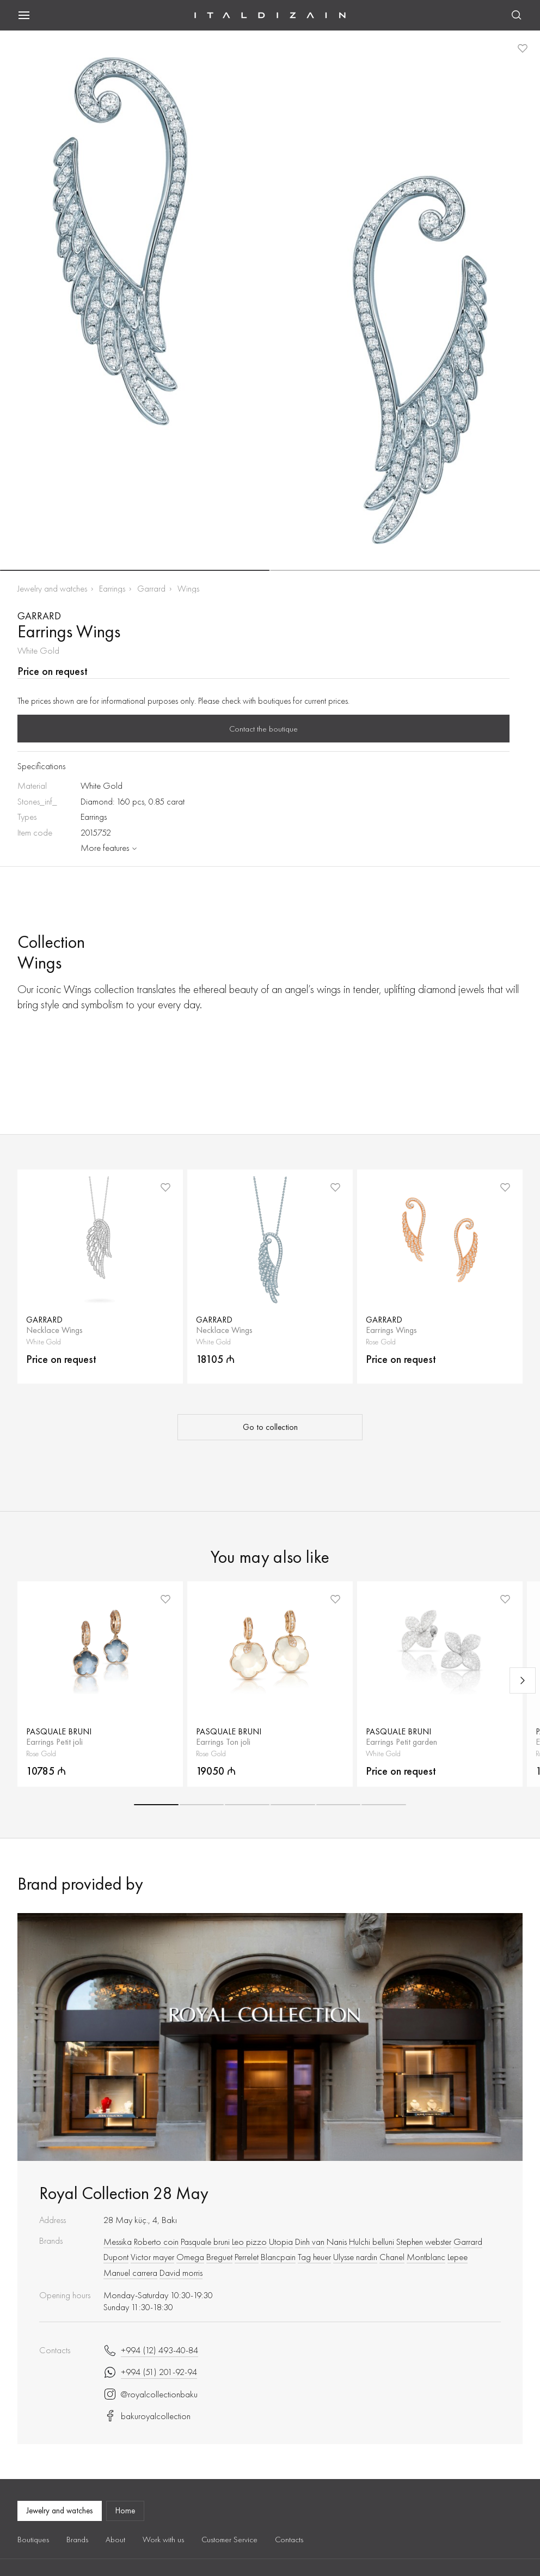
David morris (180, 2273)
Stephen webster (423, 2242)
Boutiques (33, 2539)
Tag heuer (314, 2257)
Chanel (391, 2257)
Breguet (219, 2257)
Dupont (115, 2257)
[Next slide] (523, 1680)
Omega (190, 2257)
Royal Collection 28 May (123, 2193)
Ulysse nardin (355, 2257)
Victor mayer (152, 2257)
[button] (134, 570)
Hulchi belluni (371, 2242)
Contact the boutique (263, 728)
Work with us (163, 2539)
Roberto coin (156, 2242)
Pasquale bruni (205, 2242)
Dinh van (309, 2242)
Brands (77, 2539)
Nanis (337, 2242)
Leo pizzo (249, 2242)
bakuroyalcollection (147, 2415)
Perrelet (247, 2257)
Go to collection (270, 1427)
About (115, 2539)
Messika (117, 2242)
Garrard (151, 588)
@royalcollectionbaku (150, 2394)
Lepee (457, 2257)
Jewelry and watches (52, 588)
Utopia (281, 2242)
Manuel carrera (130, 2273)
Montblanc (426, 2257)
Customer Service (229, 2539)
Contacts (289, 2539)
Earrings (112, 588)
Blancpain (278, 2257)
